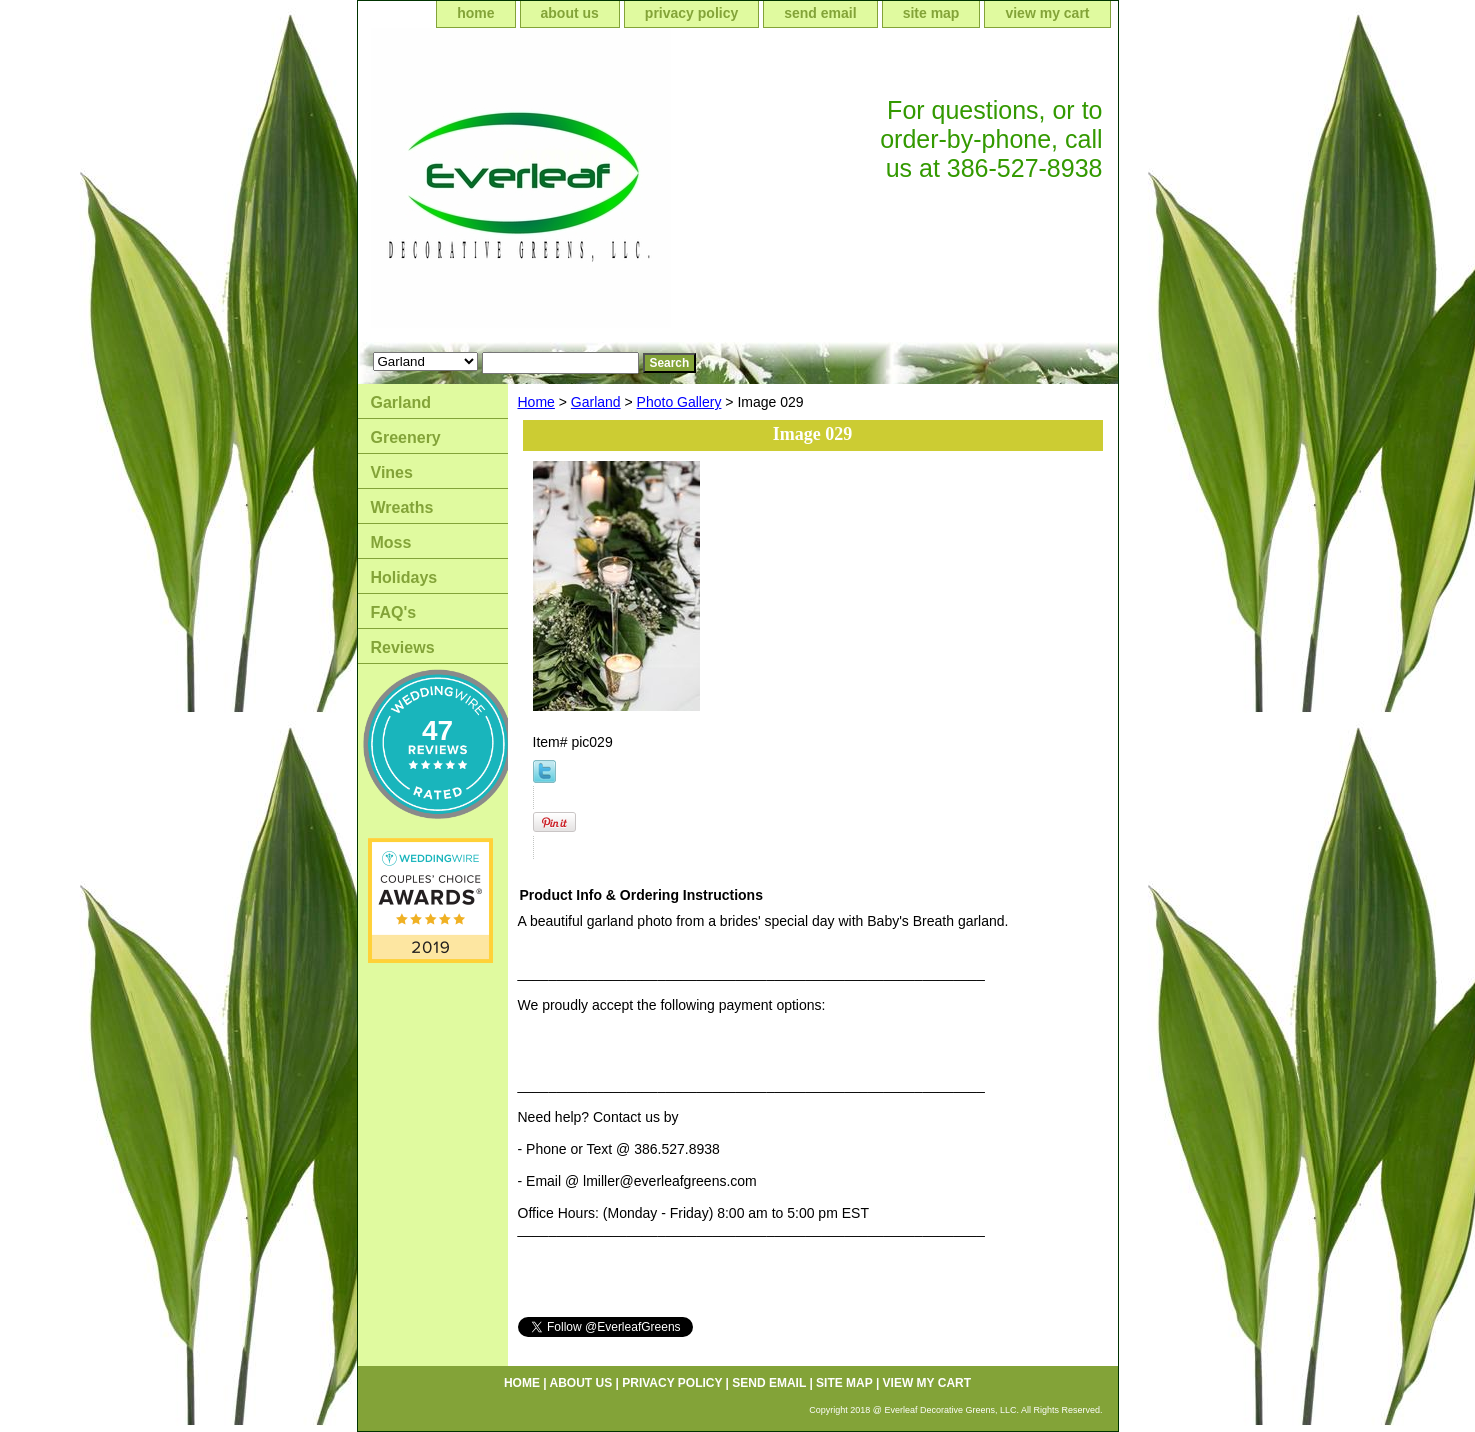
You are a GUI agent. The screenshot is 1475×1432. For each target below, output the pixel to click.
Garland (596, 402)
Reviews (403, 647)
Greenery (406, 437)
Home (536, 402)
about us (570, 13)
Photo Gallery (679, 402)
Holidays (404, 577)
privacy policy (691, 13)
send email (820, 13)
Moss (391, 542)
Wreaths (402, 507)
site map (931, 13)
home (475, 13)
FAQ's (394, 612)
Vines (392, 472)
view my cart (1047, 13)
